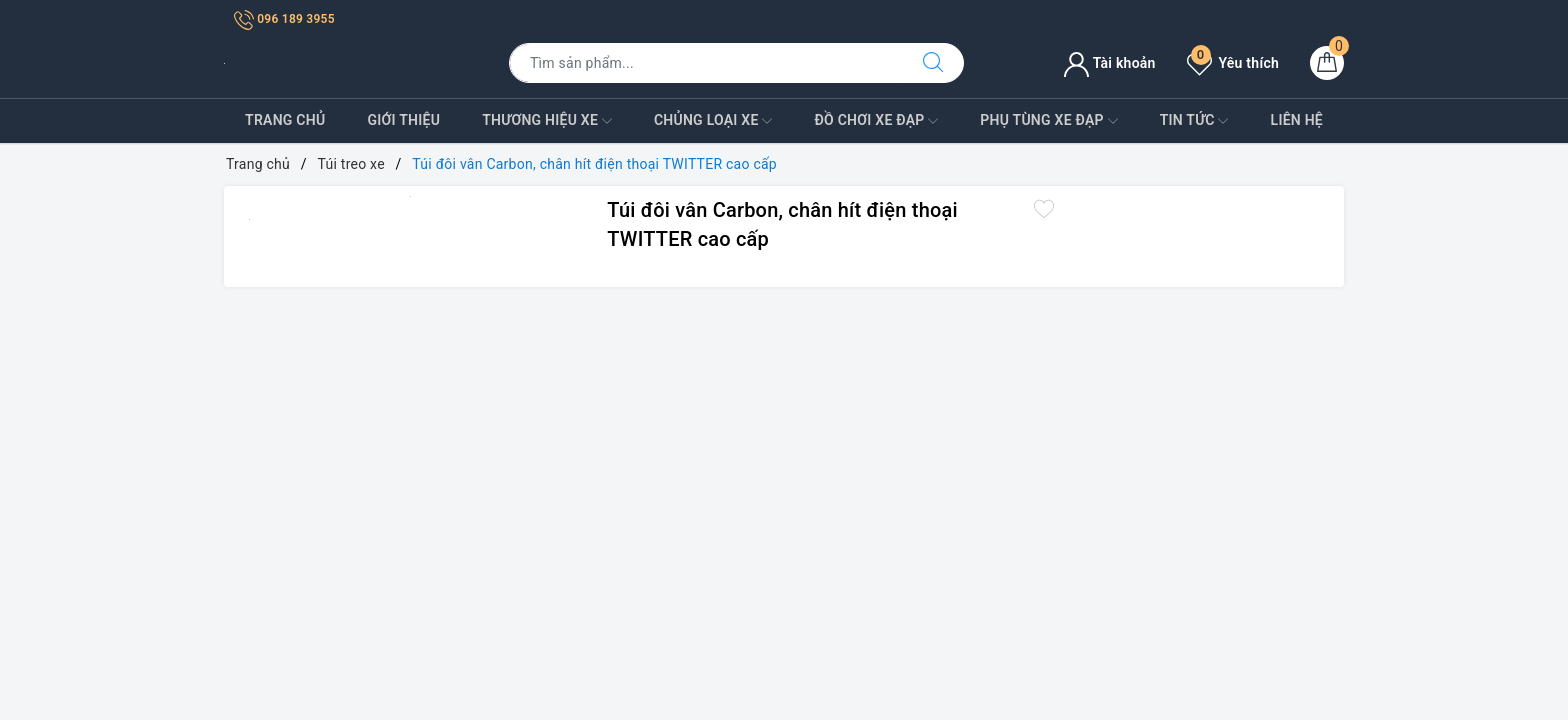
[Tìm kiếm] (933, 63)
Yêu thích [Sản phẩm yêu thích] (1233, 63)
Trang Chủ (285, 120)
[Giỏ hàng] (1327, 63)
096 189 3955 (284, 19)
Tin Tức (1194, 121)
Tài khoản (1109, 63)
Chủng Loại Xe (713, 121)
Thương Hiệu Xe (547, 121)
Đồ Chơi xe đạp (876, 121)
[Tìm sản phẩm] (706, 63)
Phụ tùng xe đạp (1048, 121)
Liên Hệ (1297, 120)
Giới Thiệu (403, 120)
